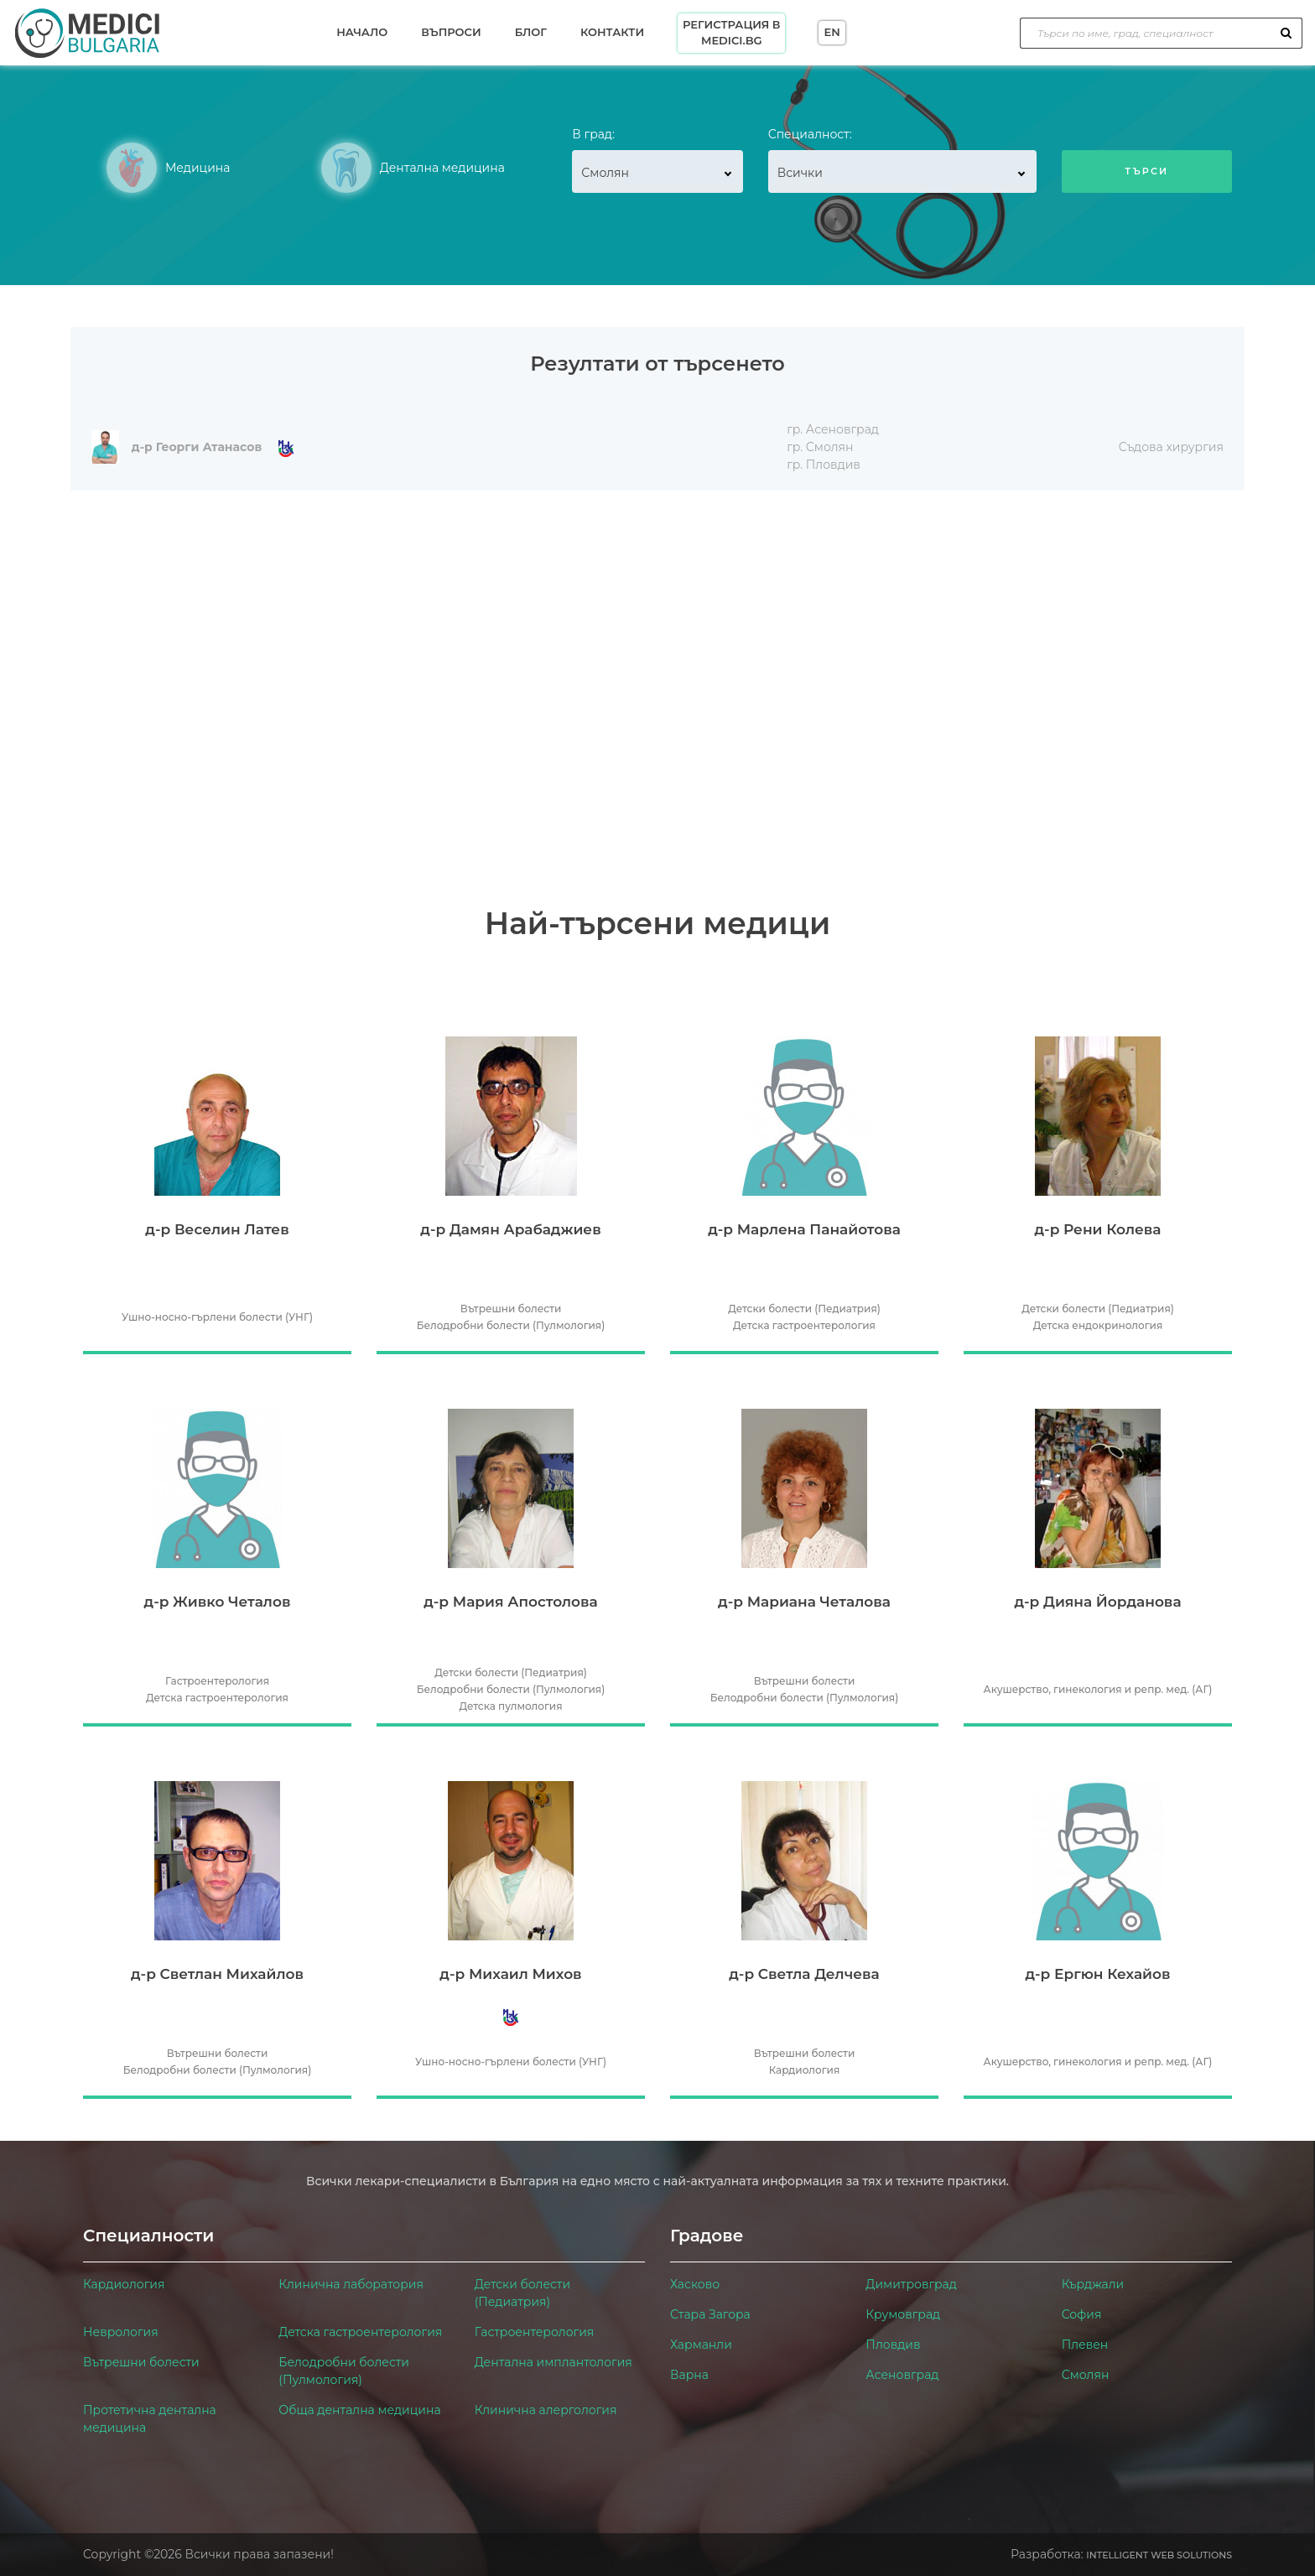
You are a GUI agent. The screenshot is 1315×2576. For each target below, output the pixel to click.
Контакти (612, 32)
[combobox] (657, 171)
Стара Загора (710, 2314)
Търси (1146, 171)
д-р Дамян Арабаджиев (510, 1230)
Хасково (695, 2284)
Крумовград (902, 2314)
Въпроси (451, 32)
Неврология (121, 2332)
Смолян (1086, 2374)
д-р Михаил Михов (510, 1974)
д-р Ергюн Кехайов (1097, 1974)
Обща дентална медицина (359, 2410)
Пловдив (892, 2344)
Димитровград (911, 2284)
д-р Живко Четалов (217, 1602)
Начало (361, 32)
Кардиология (123, 2284)
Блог (531, 32)
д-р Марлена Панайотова (804, 1230)
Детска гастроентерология (360, 2332)
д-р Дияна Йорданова (1097, 1602)
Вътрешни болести (141, 2362)
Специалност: (810, 134)
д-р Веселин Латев (216, 1230)
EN (831, 32)
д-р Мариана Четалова (804, 1602)
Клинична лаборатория (351, 2284)
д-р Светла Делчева (804, 1974)
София (1082, 2314)
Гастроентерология (535, 2332)
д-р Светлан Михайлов (217, 1974)
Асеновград (901, 2374)
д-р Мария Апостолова (511, 1602)
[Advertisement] (657, 616)
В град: (593, 134)
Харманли (701, 2344)
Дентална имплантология (553, 2362)
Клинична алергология (546, 2410)
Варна (689, 2374)
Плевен (1085, 2344)
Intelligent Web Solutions (1159, 2555)
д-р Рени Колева (1098, 1230)
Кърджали (1093, 2284)
